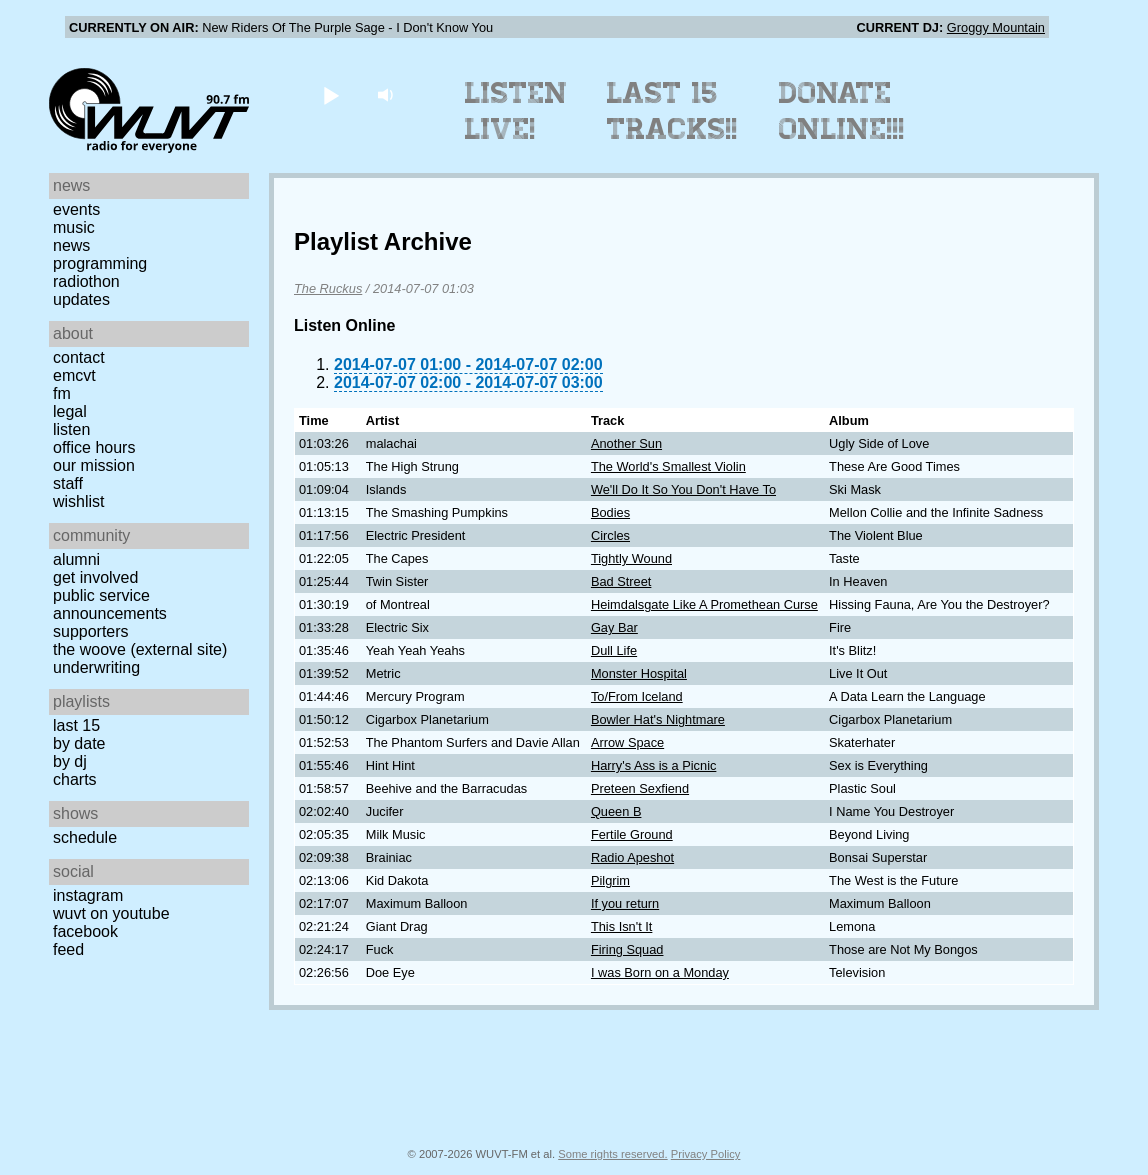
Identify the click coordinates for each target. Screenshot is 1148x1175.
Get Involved (95, 577)
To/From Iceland (637, 696)
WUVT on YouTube (111, 913)
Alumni (76, 559)
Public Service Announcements (110, 604)
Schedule (85, 837)
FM (62, 393)
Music (74, 227)
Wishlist (79, 501)
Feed (68, 949)
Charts (75, 779)
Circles (610, 535)
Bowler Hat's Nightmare (658, 719)
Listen (71, 429)
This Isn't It (621, 926)
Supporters (91, 631)
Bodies (610, 512)
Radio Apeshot (632, 857)
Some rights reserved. (612, 1154)
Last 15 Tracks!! (672, 111)
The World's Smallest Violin (668, 466)
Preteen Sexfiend (640, 788)
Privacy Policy (706, 1154)
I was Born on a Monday (660, 972)
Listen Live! (516, 111)
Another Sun (626, 443)
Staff (68, 483)
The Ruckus (328, 288)
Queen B (616, 811)
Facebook (85, 931)
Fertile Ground (632, 834)
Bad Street (621, 581)
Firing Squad (627, 949)
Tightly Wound (631, 558)
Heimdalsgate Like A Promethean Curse (704, 604)
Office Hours (94, 447)
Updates (81, 299)
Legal (70, 411)
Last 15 (76, 725)
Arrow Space (627, 742)
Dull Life (614, 650)
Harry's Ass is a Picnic (653, 765)
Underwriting (96, 667)
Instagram (88, 895)
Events (76, 209)
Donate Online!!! (842, 111)
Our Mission (94, 465)
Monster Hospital (639, 673)
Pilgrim (610, 880)
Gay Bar (614, 627)
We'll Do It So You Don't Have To (683, 489)
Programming (100, 263)
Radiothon (86, 281)
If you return (625, 903)
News (71, 245)
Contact (79, 357)
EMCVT (74, 375)
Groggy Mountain (996, 27)
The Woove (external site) (140, 649)
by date (79, 743)
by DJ (70, 761)
